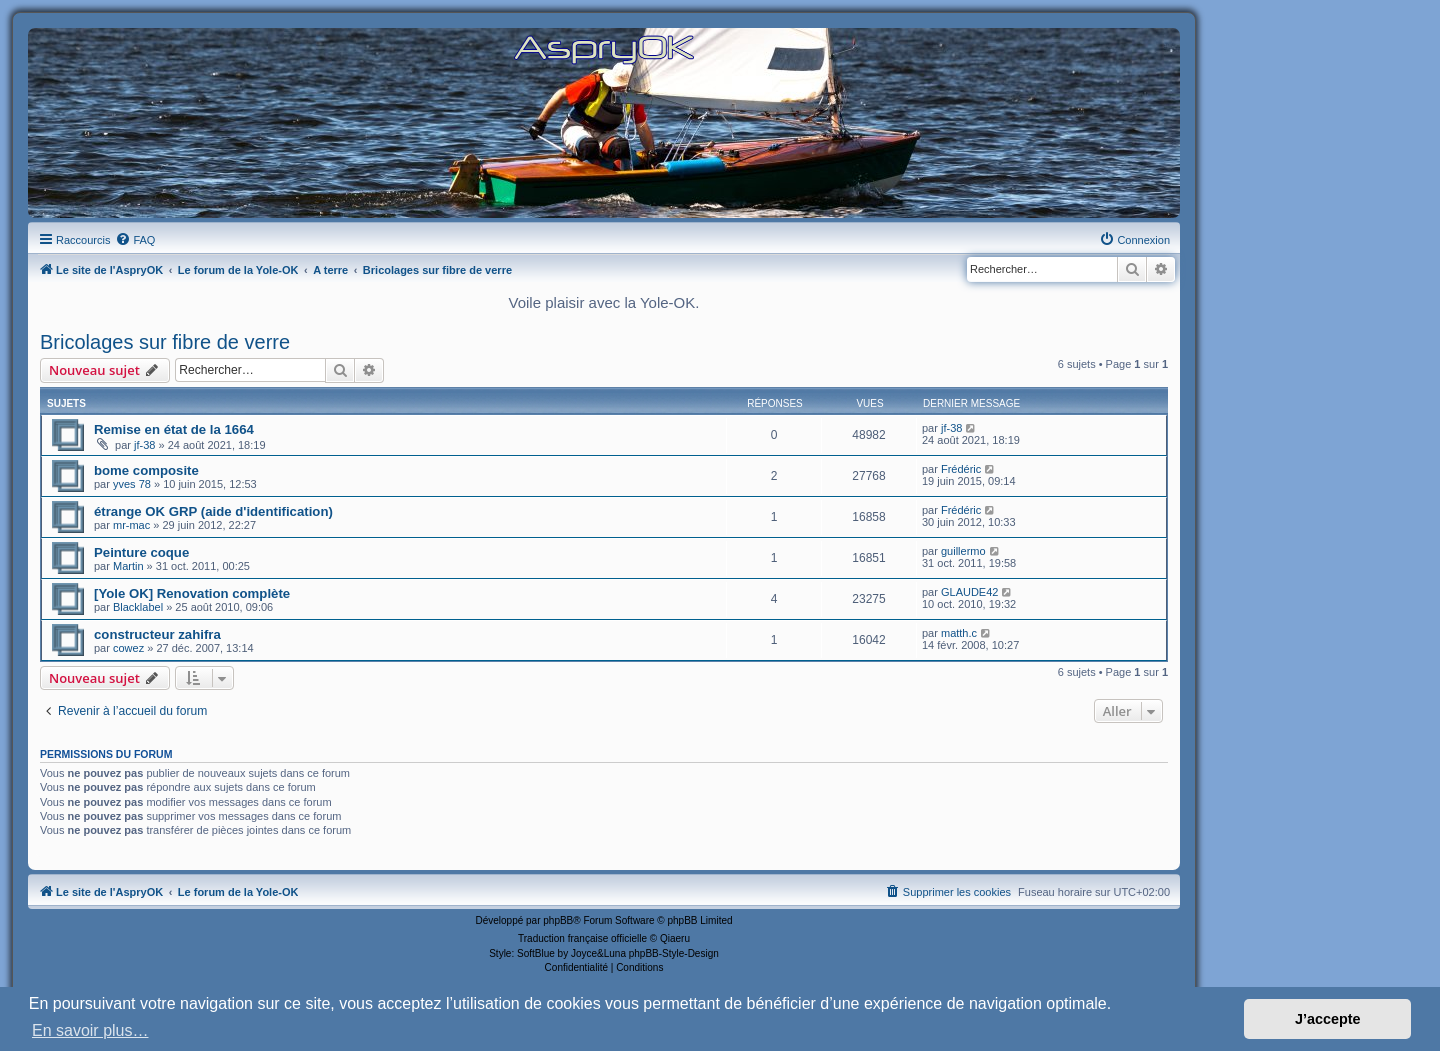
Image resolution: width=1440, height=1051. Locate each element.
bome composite (146, 470)
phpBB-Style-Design (674, 953)
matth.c (959, 633)
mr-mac (131, 525)
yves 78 (132, 484)
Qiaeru (675, 938)
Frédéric (961, 469)
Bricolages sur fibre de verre (165, 342)
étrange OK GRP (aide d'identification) (213, 511)
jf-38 (144, 445)
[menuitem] (135, 240)
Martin (128, 566)
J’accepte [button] (1328, 1019)
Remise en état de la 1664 (174, 429)
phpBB (558, 920)
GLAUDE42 (969, 592)
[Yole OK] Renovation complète (192, 593)
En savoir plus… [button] (90, 1030)
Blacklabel (138, 607)
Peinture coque (141, 552)
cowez (128, 648)
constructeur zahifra (157, 634)
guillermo (963, 551)
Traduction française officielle (582, 938)
